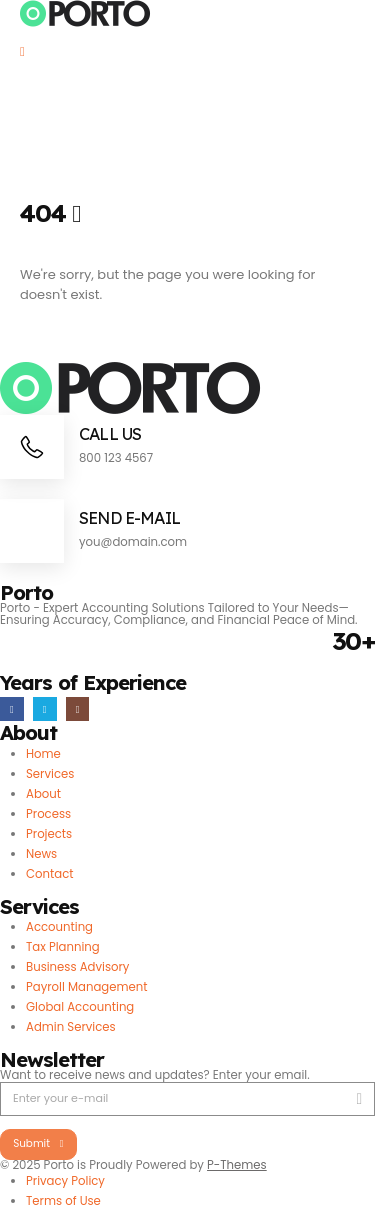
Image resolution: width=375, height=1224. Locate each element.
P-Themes (237, 1165)
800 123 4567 (116, 458)
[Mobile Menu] (29, 52)
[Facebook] (12, 709)
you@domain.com (133, 542)
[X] (45, 709)
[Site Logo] (85, 13)
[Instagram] (78, 709)
